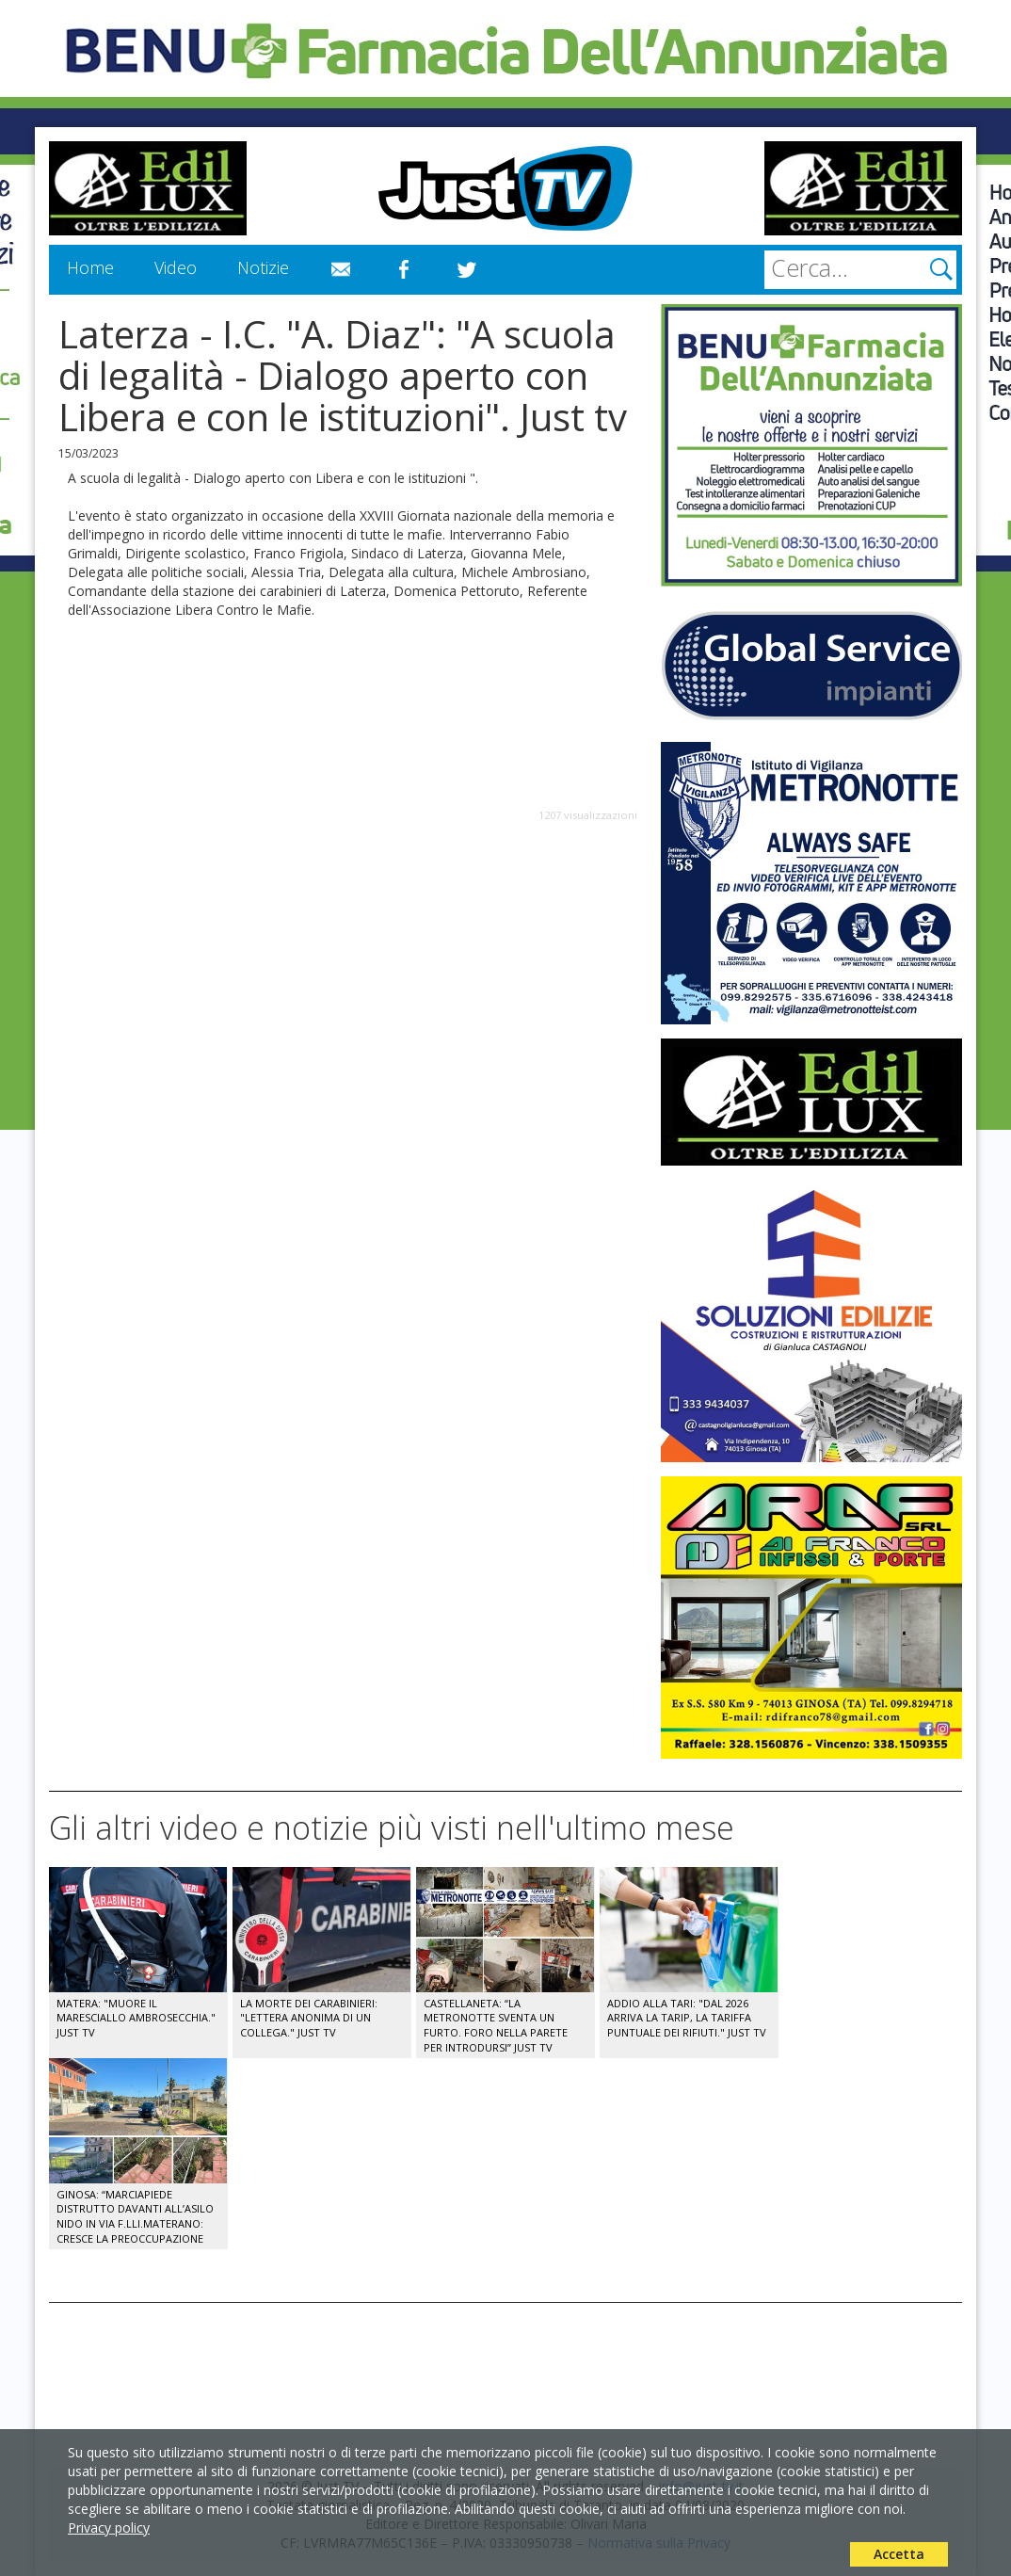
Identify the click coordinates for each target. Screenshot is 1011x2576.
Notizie (263, 267)
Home (90, 267)
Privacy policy (109, 2527)
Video (175, 267)
